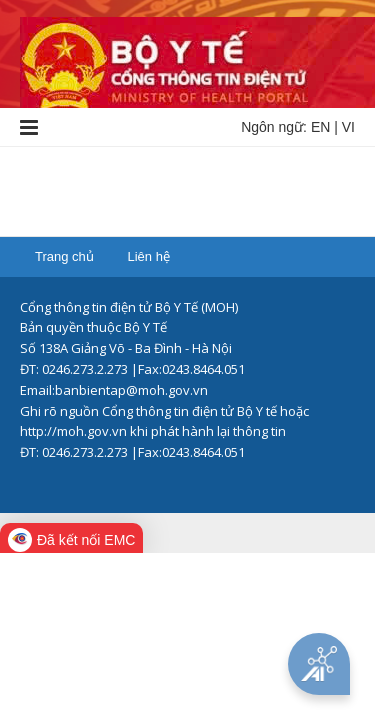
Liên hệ (148, 256)
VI (348, 127)
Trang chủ (64, 256)
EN (320, 127)
